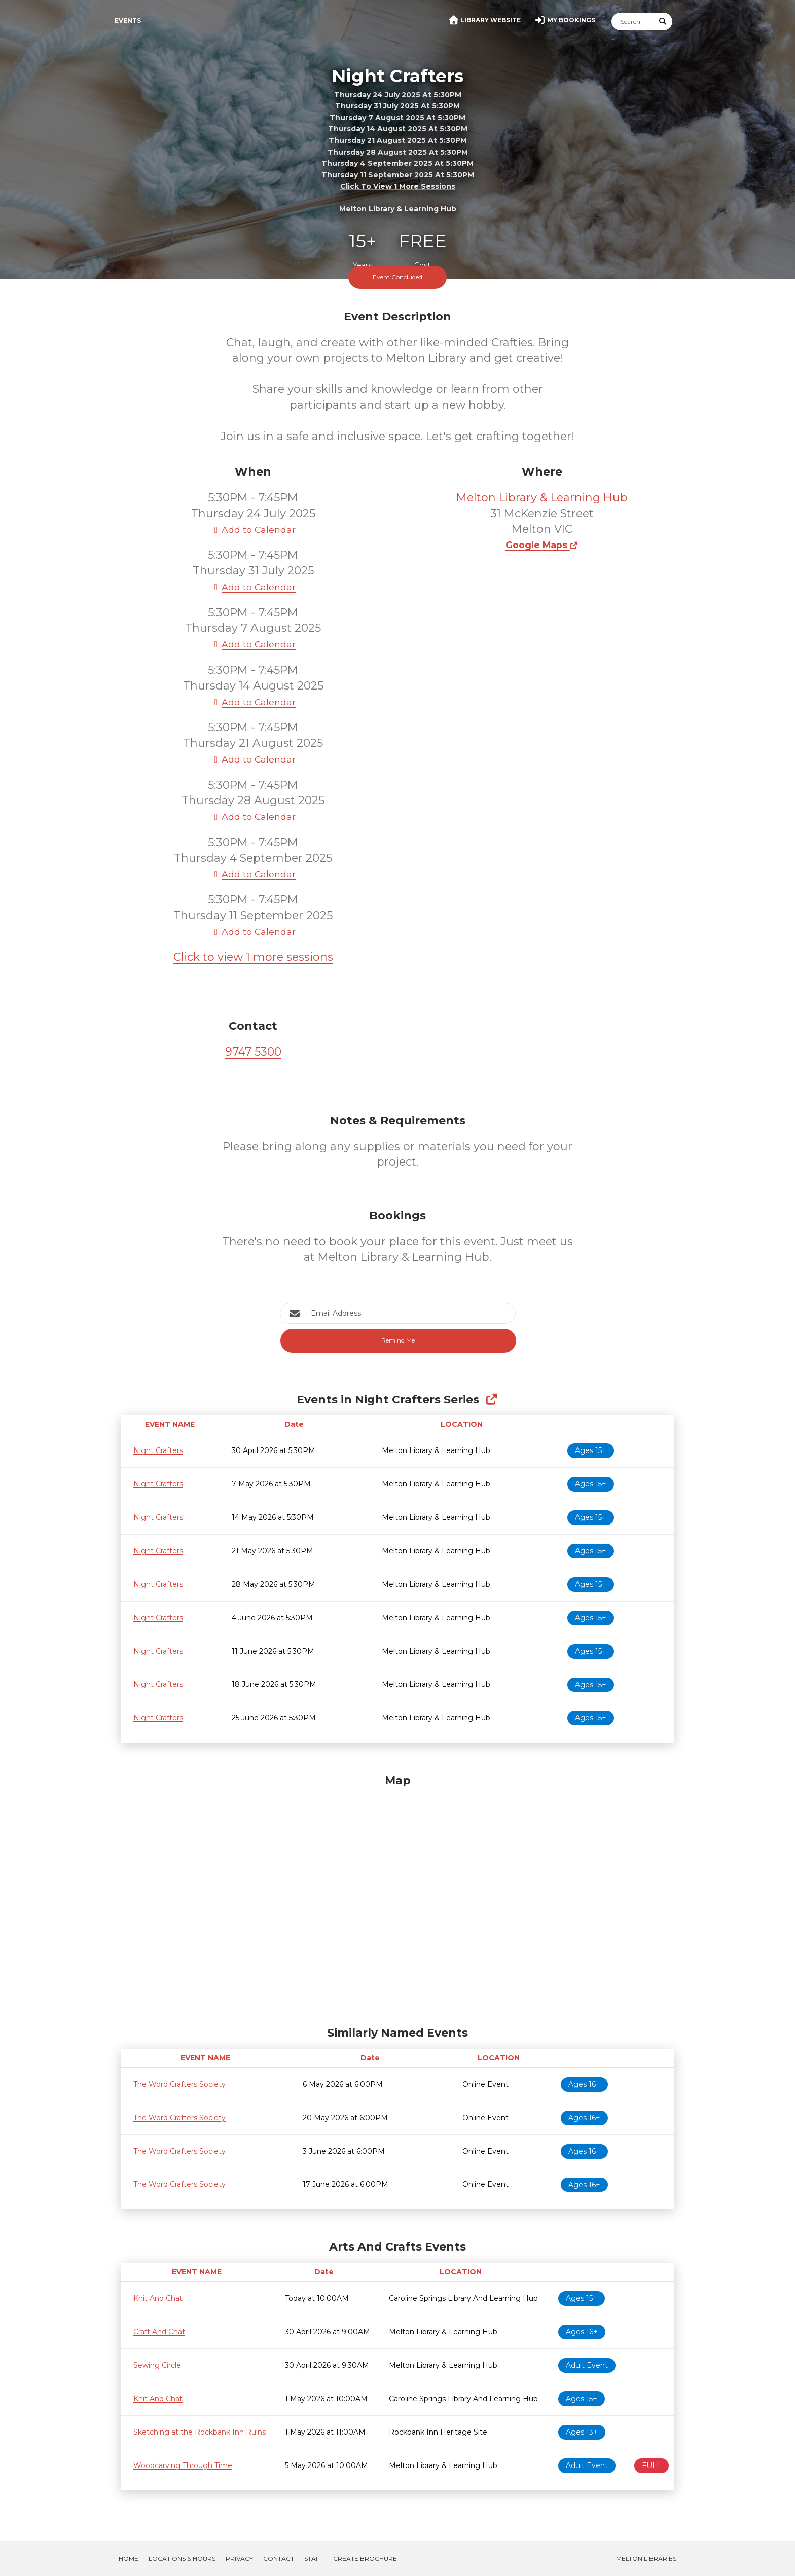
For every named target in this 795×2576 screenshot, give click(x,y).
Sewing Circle (157, 2365)
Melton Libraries (646, 2558)
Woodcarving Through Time (182, 2465)
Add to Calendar (253, 529)
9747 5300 (253, 1052)
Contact (278, 2558)
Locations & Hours (182, 2558)
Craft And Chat (159, 2331)
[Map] (397, 1897)
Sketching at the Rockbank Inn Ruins (199, 2432)
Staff (313, 2558)
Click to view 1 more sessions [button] (397, 186)
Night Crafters (158, 1450)
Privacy (239, 2558)
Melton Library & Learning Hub (542, 497)
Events (128, 20)
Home (128, 2558)
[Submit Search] (663, 21)
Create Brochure (365, 2558)
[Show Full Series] (491, 1399)
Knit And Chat (158, 2298)
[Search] (632, 21)
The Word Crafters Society (179, 2084)
